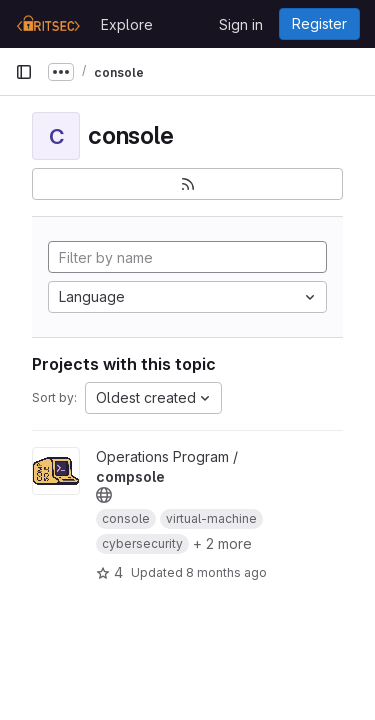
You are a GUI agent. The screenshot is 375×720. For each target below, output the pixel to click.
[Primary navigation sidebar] (24, 72)
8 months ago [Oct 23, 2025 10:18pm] (226, 572)
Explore (127, 24)
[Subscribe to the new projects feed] (187, 184)
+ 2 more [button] (222, 543)
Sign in (241, 24)
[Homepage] (48, 24)
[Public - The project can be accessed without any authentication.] (104, 495)
